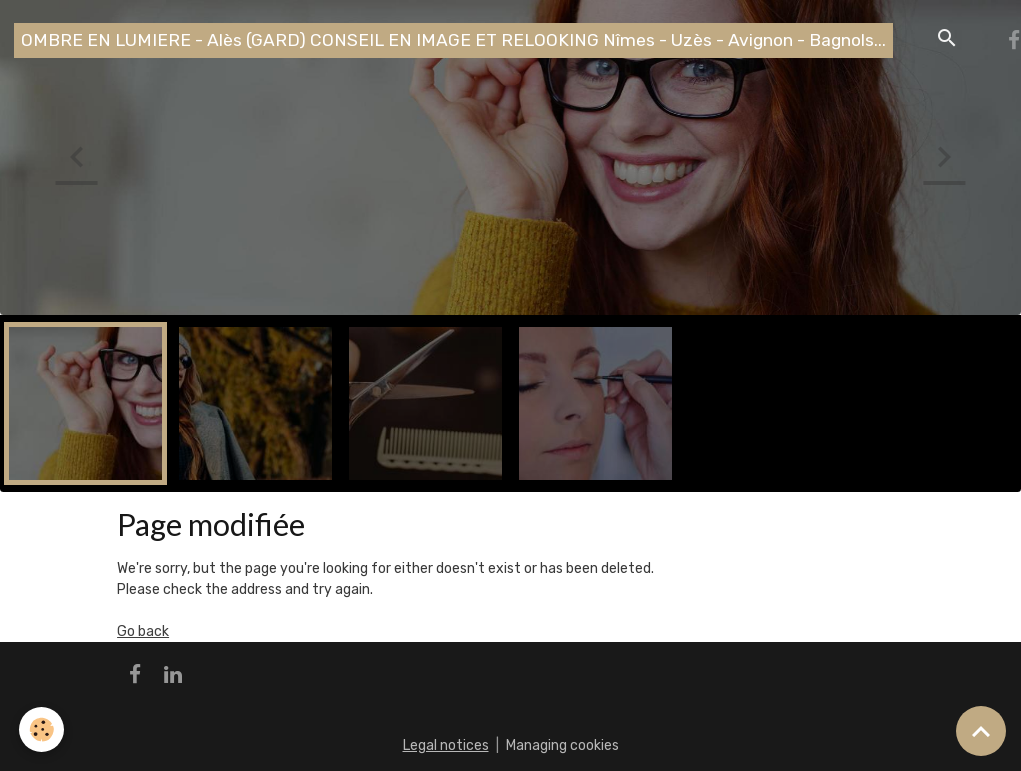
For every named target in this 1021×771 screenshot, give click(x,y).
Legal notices (446, 745)
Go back (143, 631)
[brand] (453, 40)
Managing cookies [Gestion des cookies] (562, 745)
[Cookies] (42, 729)
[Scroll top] (981, 731)
